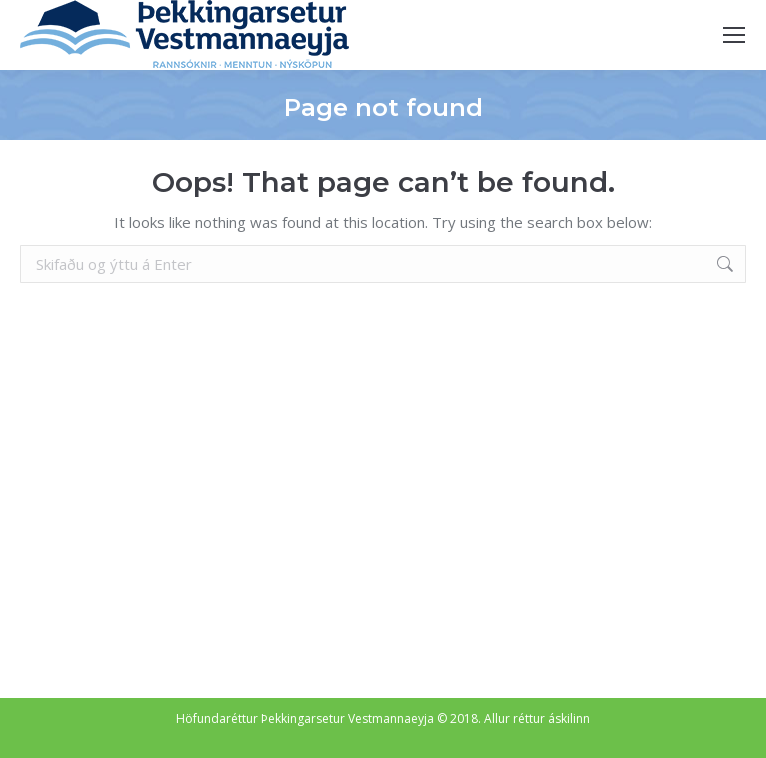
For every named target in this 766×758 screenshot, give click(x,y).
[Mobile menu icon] (734, 35)
